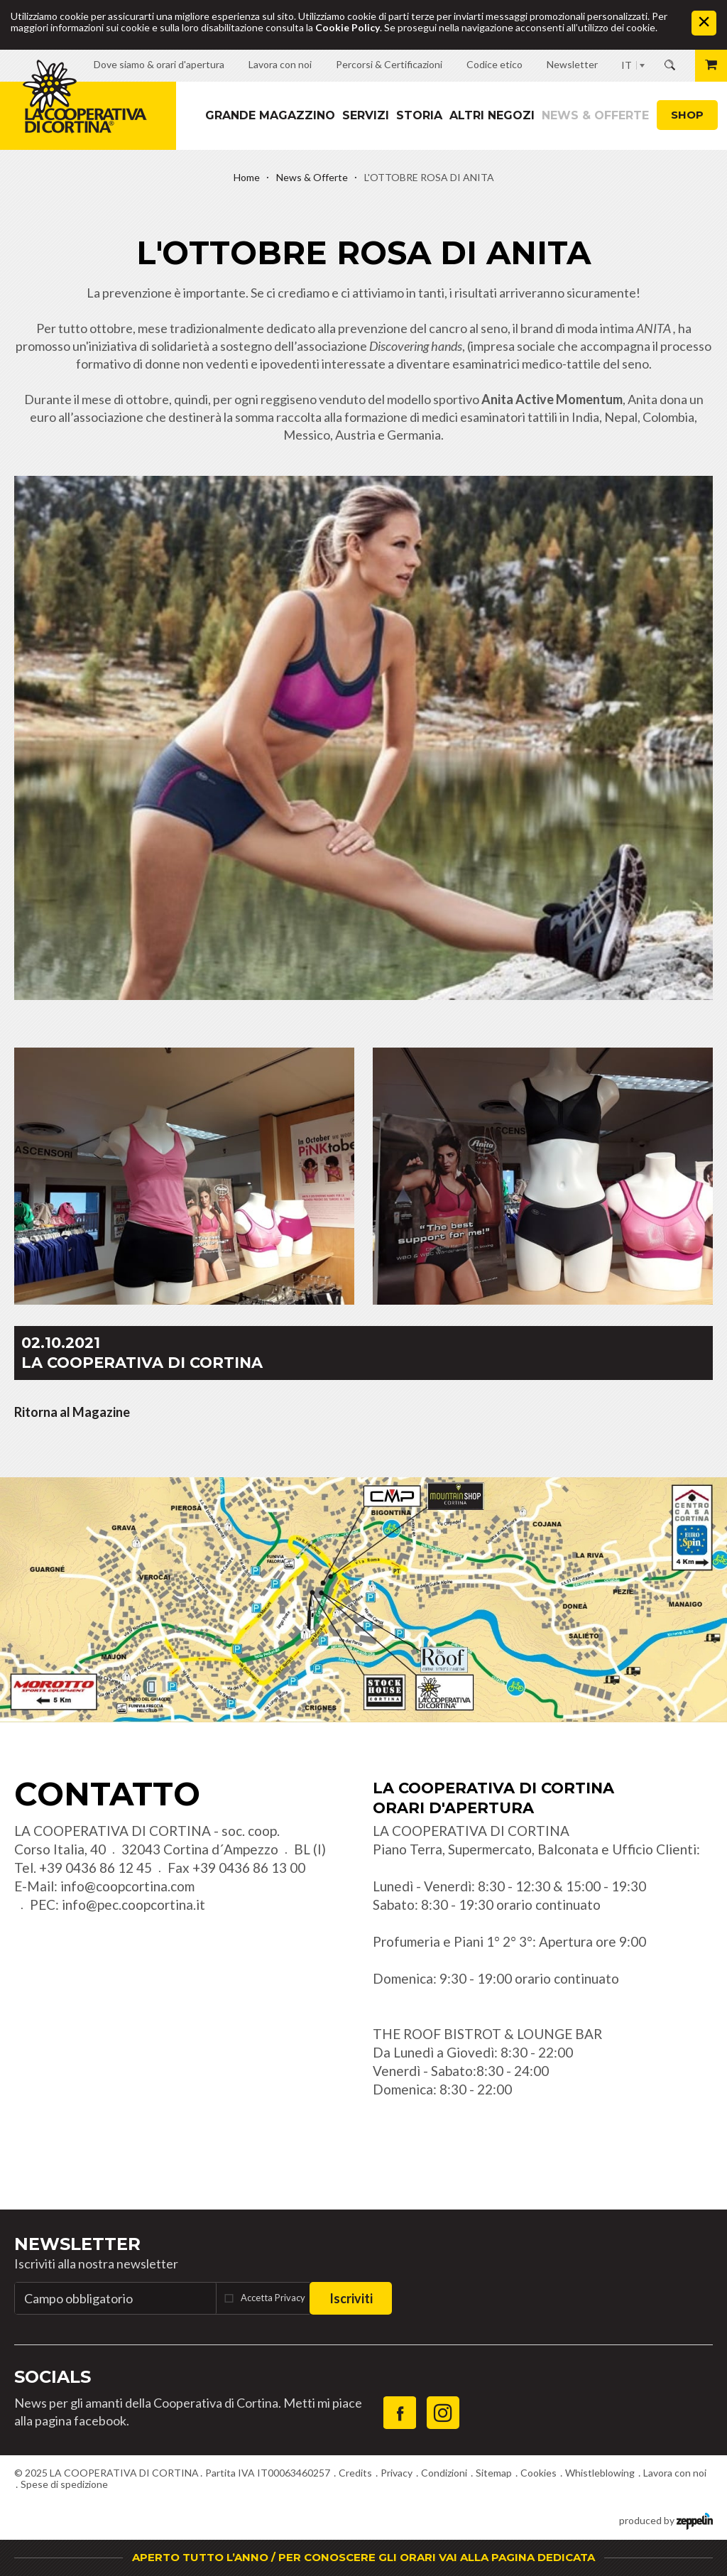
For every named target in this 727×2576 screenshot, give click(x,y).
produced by (666, 2519)
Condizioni (444, 2473)
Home (247, 177)
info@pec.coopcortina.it (133, 1904)
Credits (355, 2473)
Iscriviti (351, 2298)
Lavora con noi (674, 2473)
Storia (419, 115)
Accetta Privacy (273, 2297)
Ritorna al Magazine (72, 1412)
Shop (687, 114)
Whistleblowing (600, 2473)
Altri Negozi (492, 115)
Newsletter (77, 2244)
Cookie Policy (347, 27)
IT (626, 65)
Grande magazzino (270, 115)
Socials (52, 2376)
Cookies (538, 2473)
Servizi (365, 115)
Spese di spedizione (64, 2484)
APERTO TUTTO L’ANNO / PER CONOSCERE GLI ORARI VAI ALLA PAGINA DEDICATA (363, 2557)
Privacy (396, 2473)
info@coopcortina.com (127, 1886)
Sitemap (494, 2473)
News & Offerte (595, 115)
